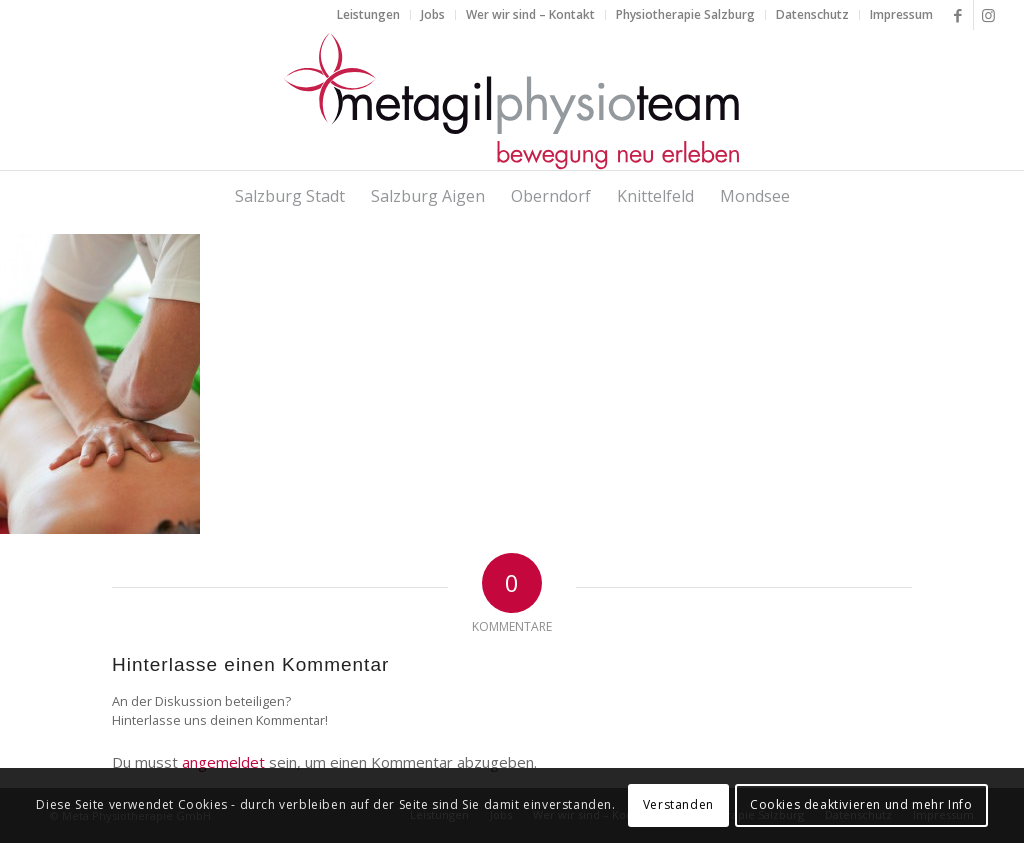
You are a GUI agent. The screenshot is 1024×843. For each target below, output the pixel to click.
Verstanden (678, 804)
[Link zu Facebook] (958, 15)
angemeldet (223, 762)
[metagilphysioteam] (512, 100)
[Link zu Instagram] (989, 15)
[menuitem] (369, 15)
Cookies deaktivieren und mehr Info (861, 804)
